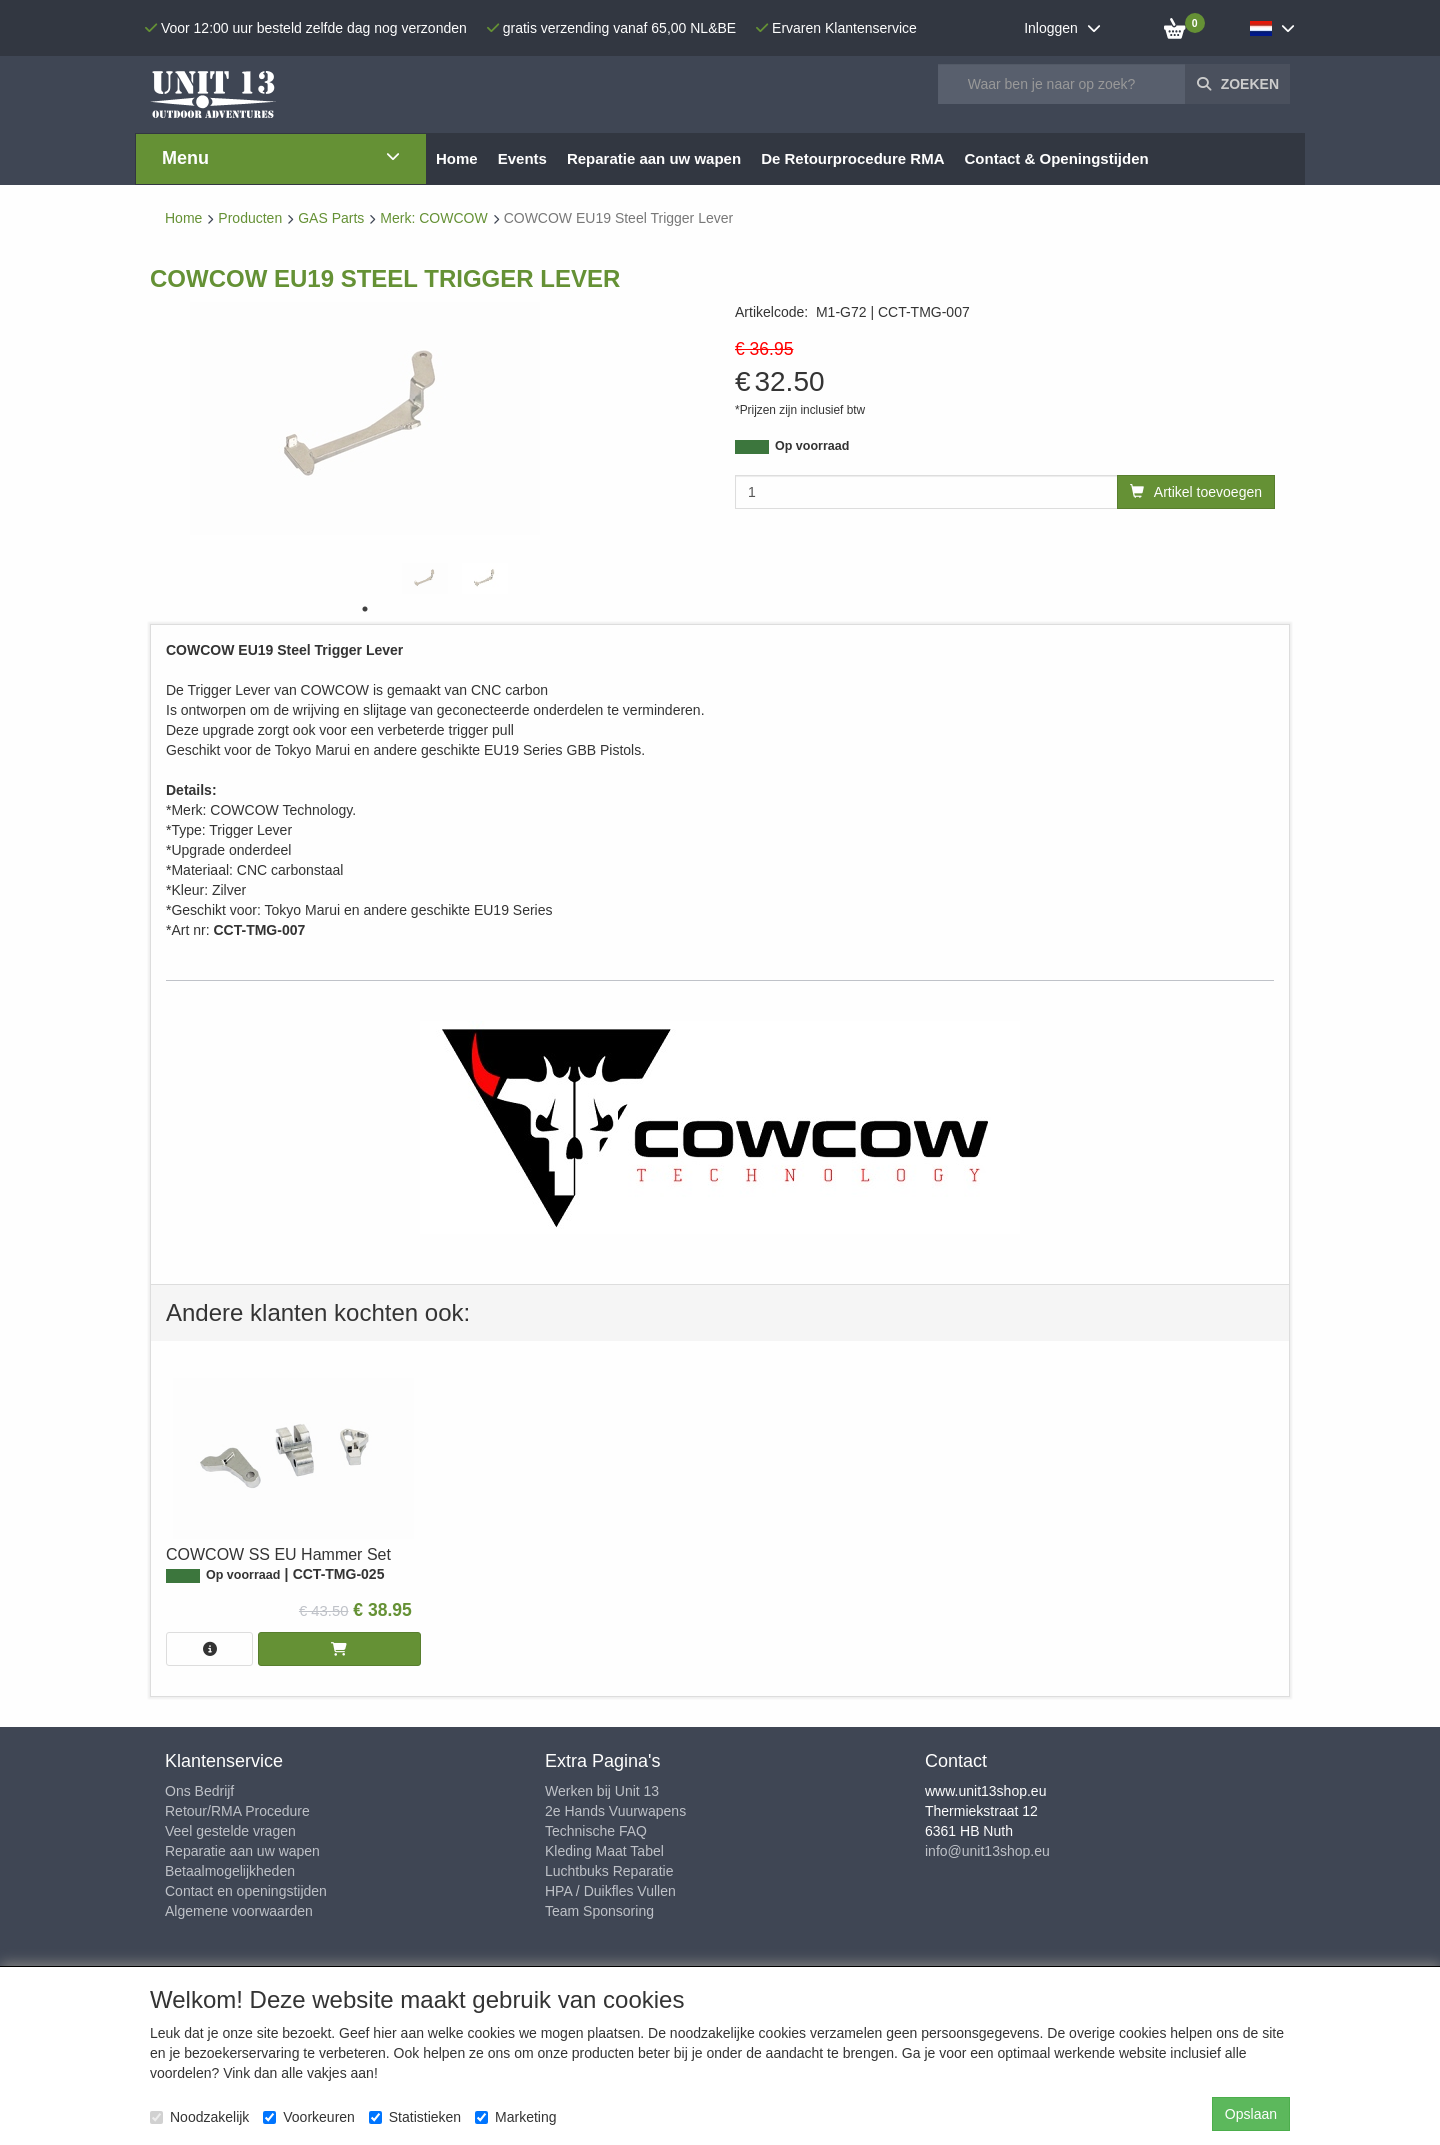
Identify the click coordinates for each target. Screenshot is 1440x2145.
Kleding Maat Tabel (604, 1851)
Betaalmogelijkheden (230, 1871)
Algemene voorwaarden (239, 1911)
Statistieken (415, 2117)
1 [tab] (365, 609)
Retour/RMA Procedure (237, 1811)
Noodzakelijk (199, 2117)
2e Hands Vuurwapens (615, 1811)
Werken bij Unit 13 (602, 1791)
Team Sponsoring (599, 1911)
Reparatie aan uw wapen (242, 1851)
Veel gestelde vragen (230, 1831)
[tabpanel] (425, 578)
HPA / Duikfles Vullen (610, 1891)
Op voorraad (812, 446)
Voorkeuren (309, 2117)
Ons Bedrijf (199, 1791)
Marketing (515, 2117)
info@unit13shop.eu (987, 1851)
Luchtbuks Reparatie (609, 1871)
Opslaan (1251, 2114)
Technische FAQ (596, 1831)
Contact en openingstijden (246, 1891)
